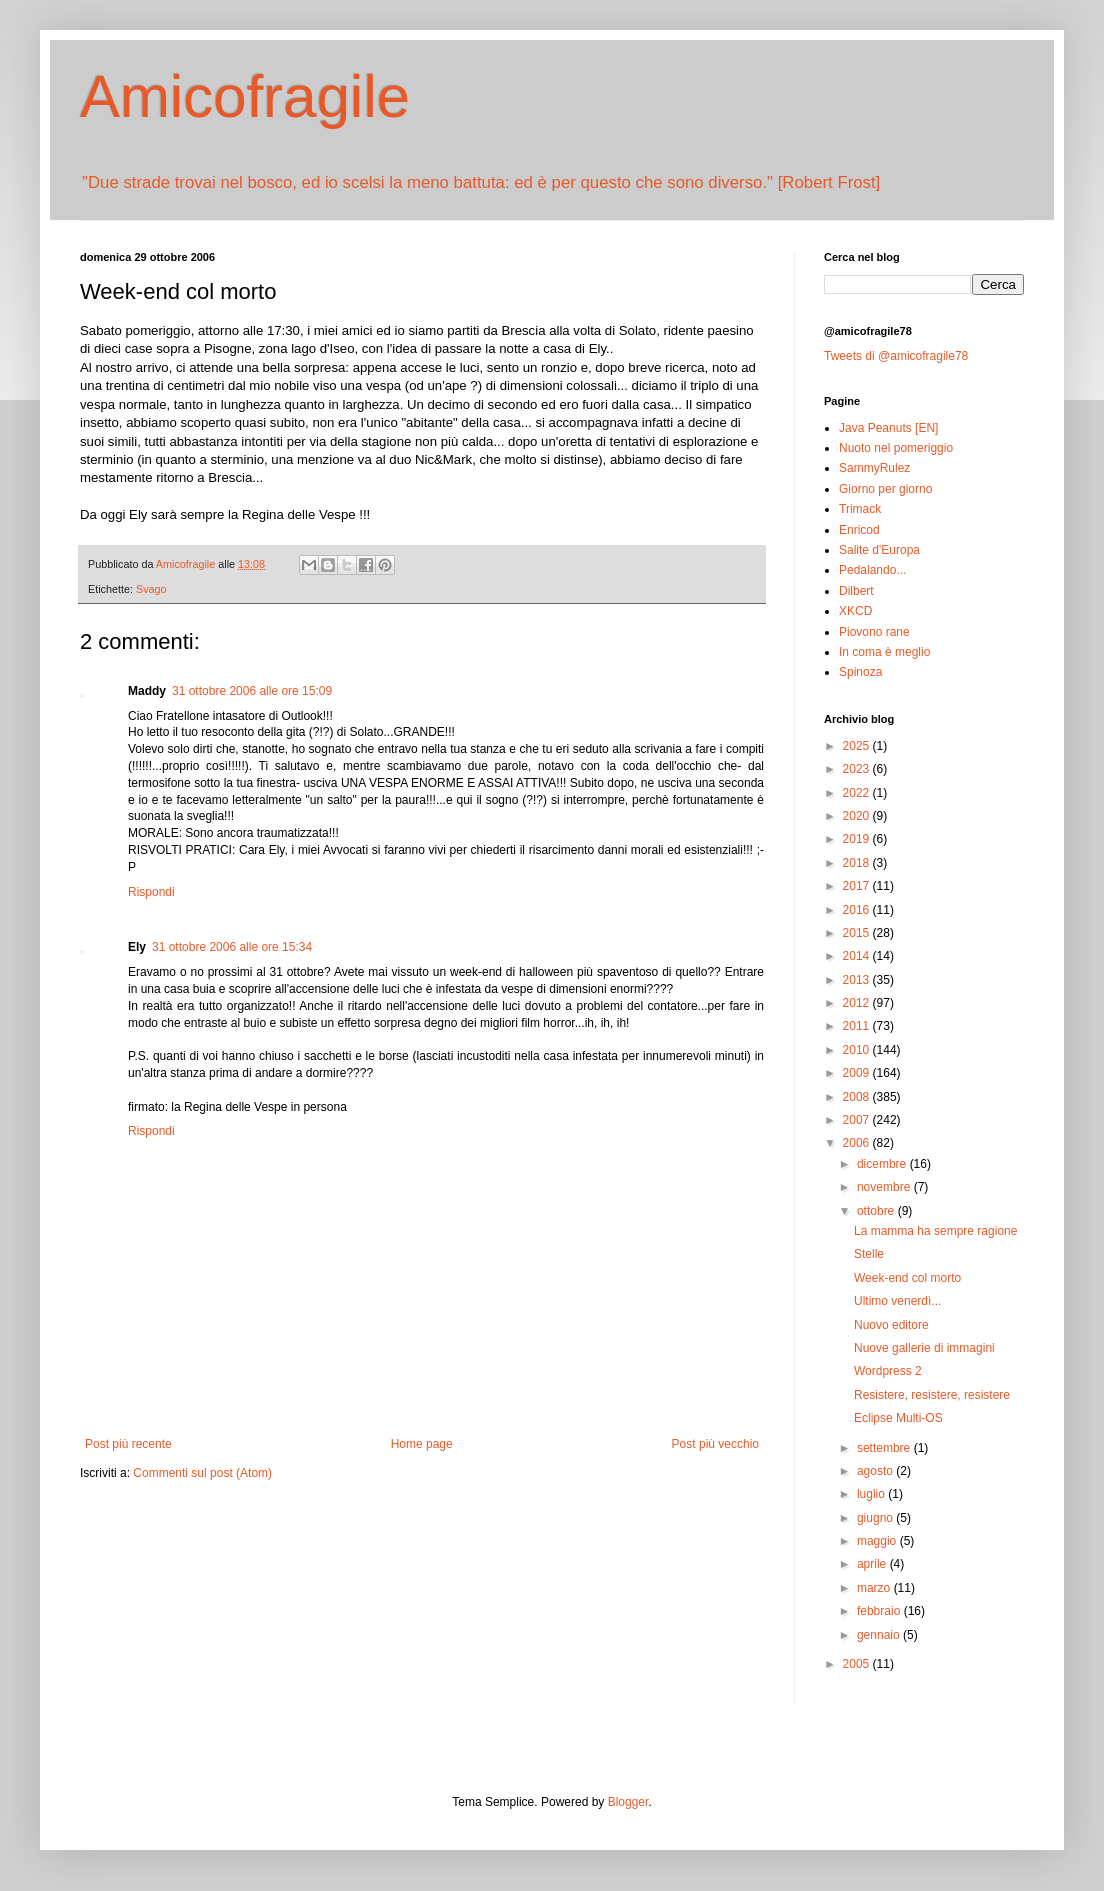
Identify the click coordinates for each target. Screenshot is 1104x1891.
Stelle (869, 1254)
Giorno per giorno (885, 489)
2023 (858, 769)
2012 (858, 1003)
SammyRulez (874, 468)
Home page (422, 1444)
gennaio (880, 1635)
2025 (858, 746)
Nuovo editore (891, 1325)
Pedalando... (872, 570)
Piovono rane (874, 632)
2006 (858, 1143)
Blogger (628, 1802)
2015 (858, 933)
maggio (878, 1541)
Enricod (859, 530)
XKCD (855, 611)
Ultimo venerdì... (897, 1301)
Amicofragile (245, 96)
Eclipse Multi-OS (898, 1418)
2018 (858, 863)
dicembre (883, 1164)
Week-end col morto (907, 1278)
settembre (885, 1448)
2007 (858, 1120)
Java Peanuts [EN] (888, 428)
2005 (858, 1664)
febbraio (880, 1611)
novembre (885, 1187)
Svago (151, 589)
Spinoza (860, 672)
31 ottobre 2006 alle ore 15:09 (252, 691)
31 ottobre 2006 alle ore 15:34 (232, 947)
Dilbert (856, 591)
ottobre (877, 1211)
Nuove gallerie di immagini (924, 1348)
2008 (858, 1097)
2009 (858, 1073)
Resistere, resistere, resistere (932, 1395)
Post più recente (128, 1444)
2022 (858, 793)
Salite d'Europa (879, 550)
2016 (858, 910)
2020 (858, 816)
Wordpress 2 (888, 1371)
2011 (858, 1026)
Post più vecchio (715, 1444)
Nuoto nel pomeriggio (896, 448)
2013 (858, 980)
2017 (858, 886)
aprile (873, 1564)
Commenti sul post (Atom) (202, 1473)
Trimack (860, 509)
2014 (858, 956)
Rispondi (151, 892)
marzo (875, 1588)
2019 (858, 839)
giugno (876, 1518)
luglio (872, 1494)
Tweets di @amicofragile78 (896, 356)
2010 (858, 1050)
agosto (876, 1471)
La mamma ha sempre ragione (935, 1231)
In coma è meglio (884, 652)
